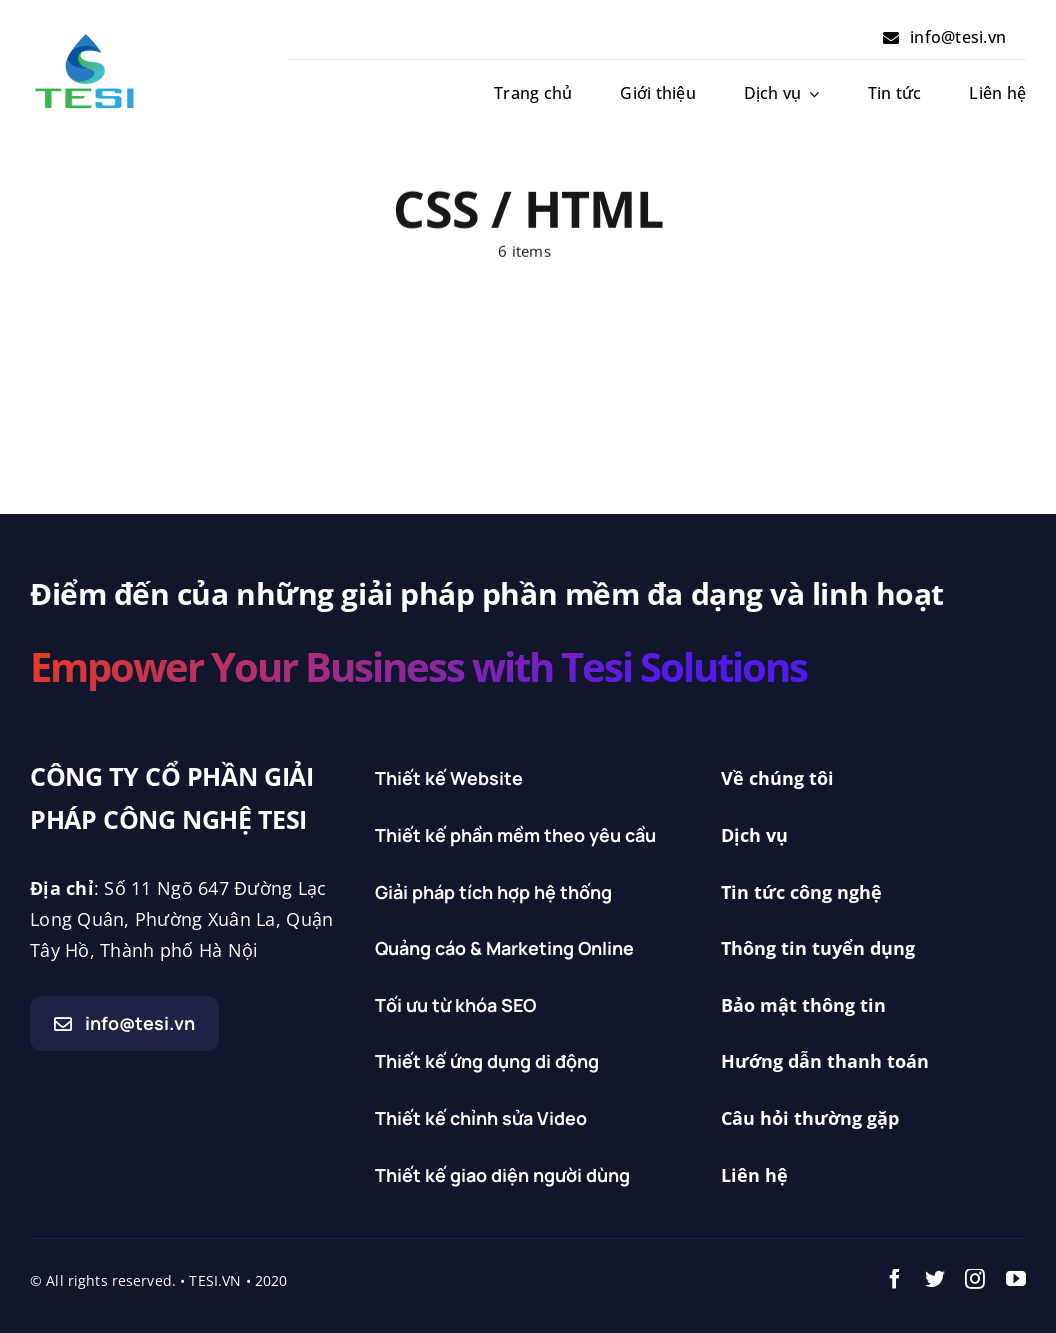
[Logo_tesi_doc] (85, 39)
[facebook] (895, 1279)
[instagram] (975, 1279)
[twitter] (935, 1279)
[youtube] (1016, 1279)
